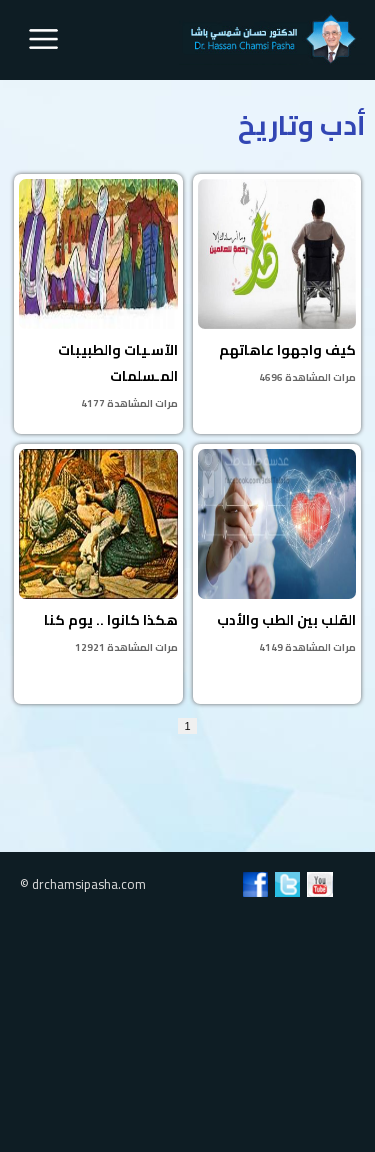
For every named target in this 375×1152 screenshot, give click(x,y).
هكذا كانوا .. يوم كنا (98, 553)
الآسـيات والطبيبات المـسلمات (98, 296)
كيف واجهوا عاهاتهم (277, 283)
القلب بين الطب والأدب (277, 553)
